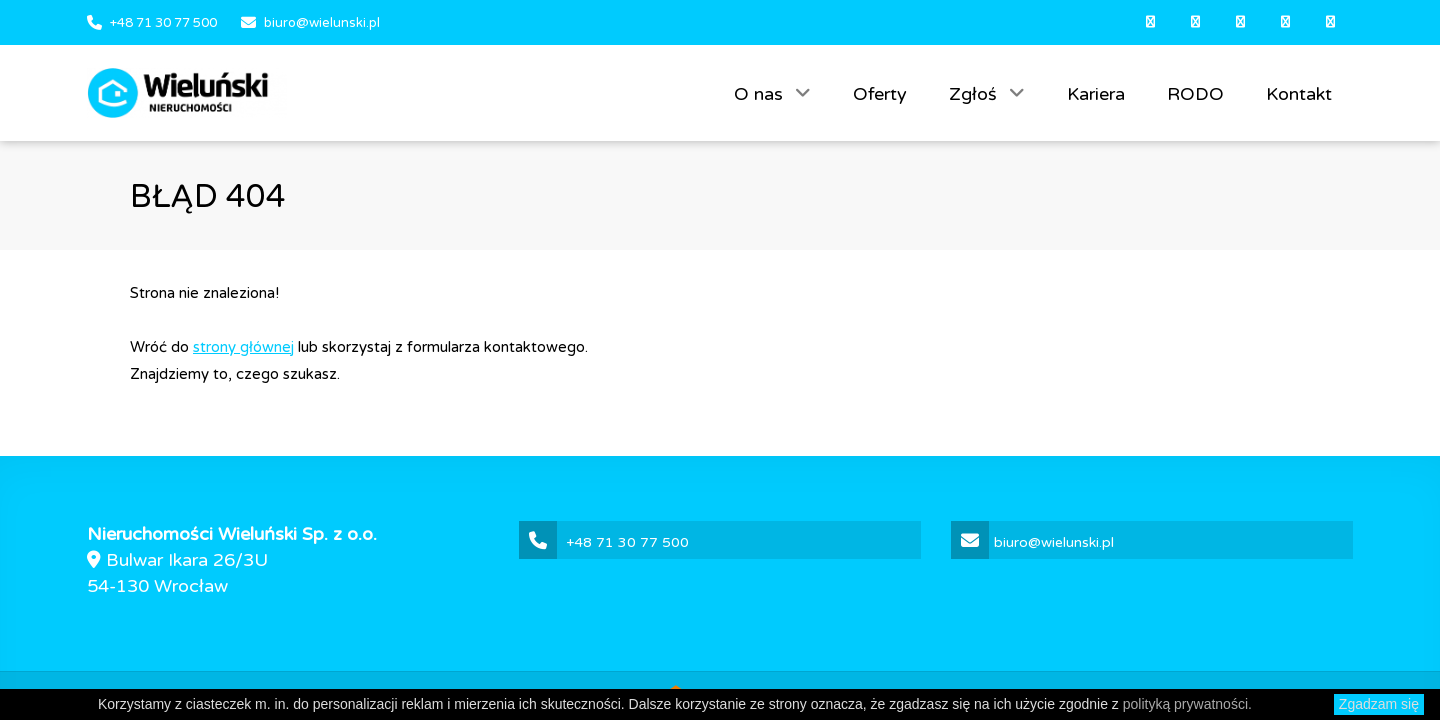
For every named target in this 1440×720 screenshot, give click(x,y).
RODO (1195, 94)
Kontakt (1299, 94)
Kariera (1096, 94)
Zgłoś (975, 94)
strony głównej (243, 347)
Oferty (880, 94)
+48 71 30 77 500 (163, 23)
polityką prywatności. (1187, 704)
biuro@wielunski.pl (322, 23)
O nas (761, 94)
